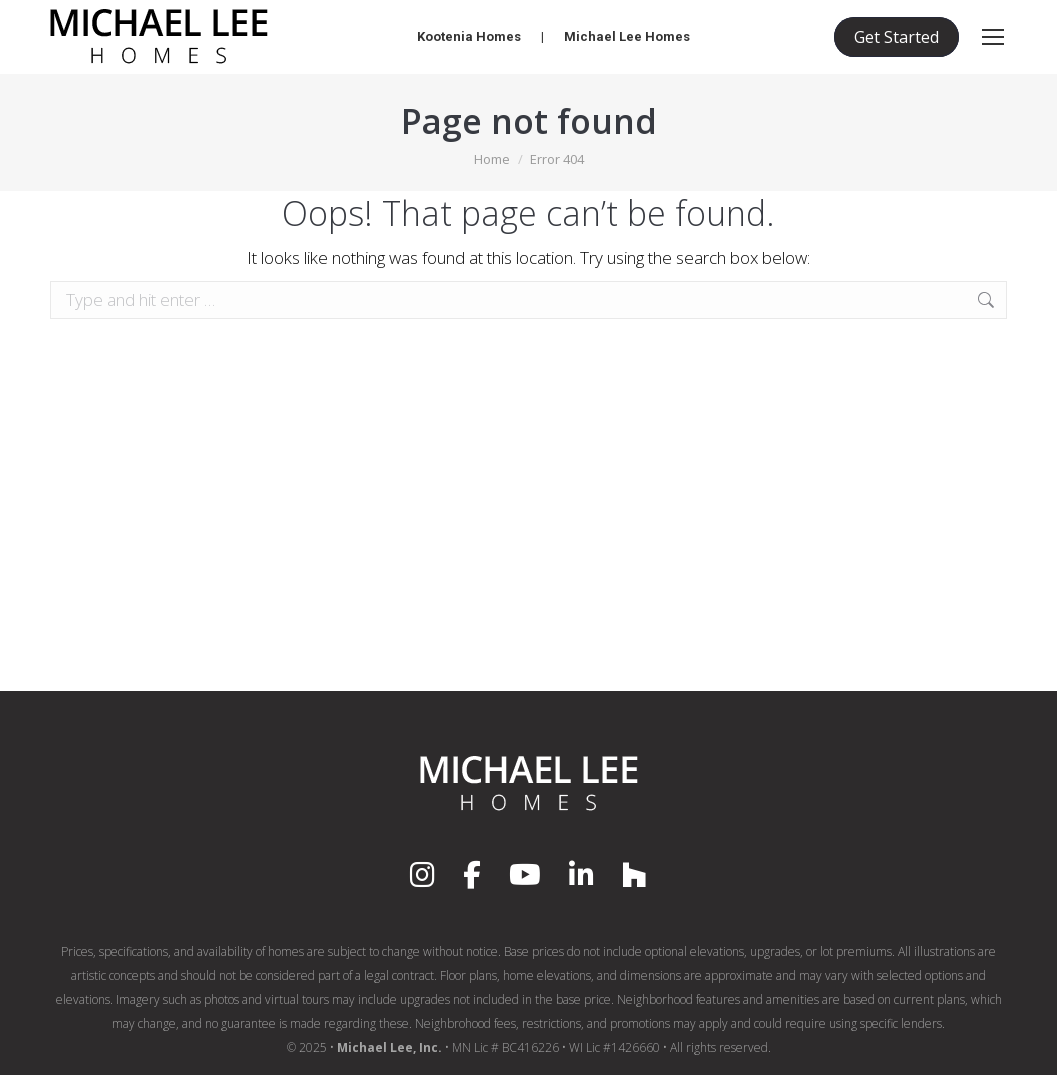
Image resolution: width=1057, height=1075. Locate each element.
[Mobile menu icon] (993, 37)
